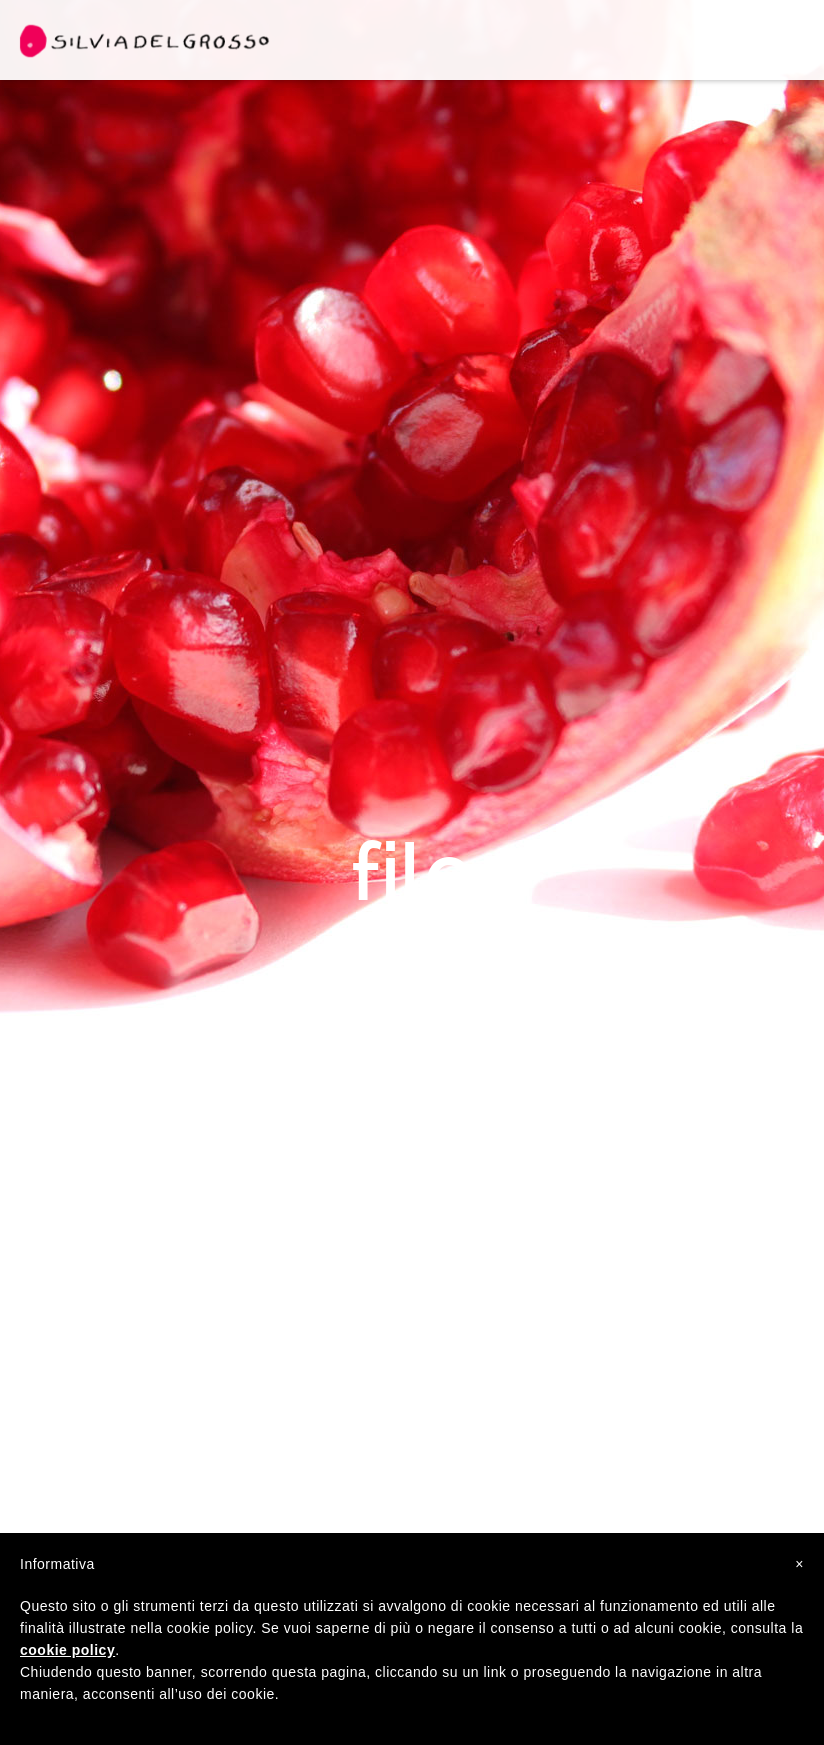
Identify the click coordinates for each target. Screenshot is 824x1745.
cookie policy (67, 1650)
